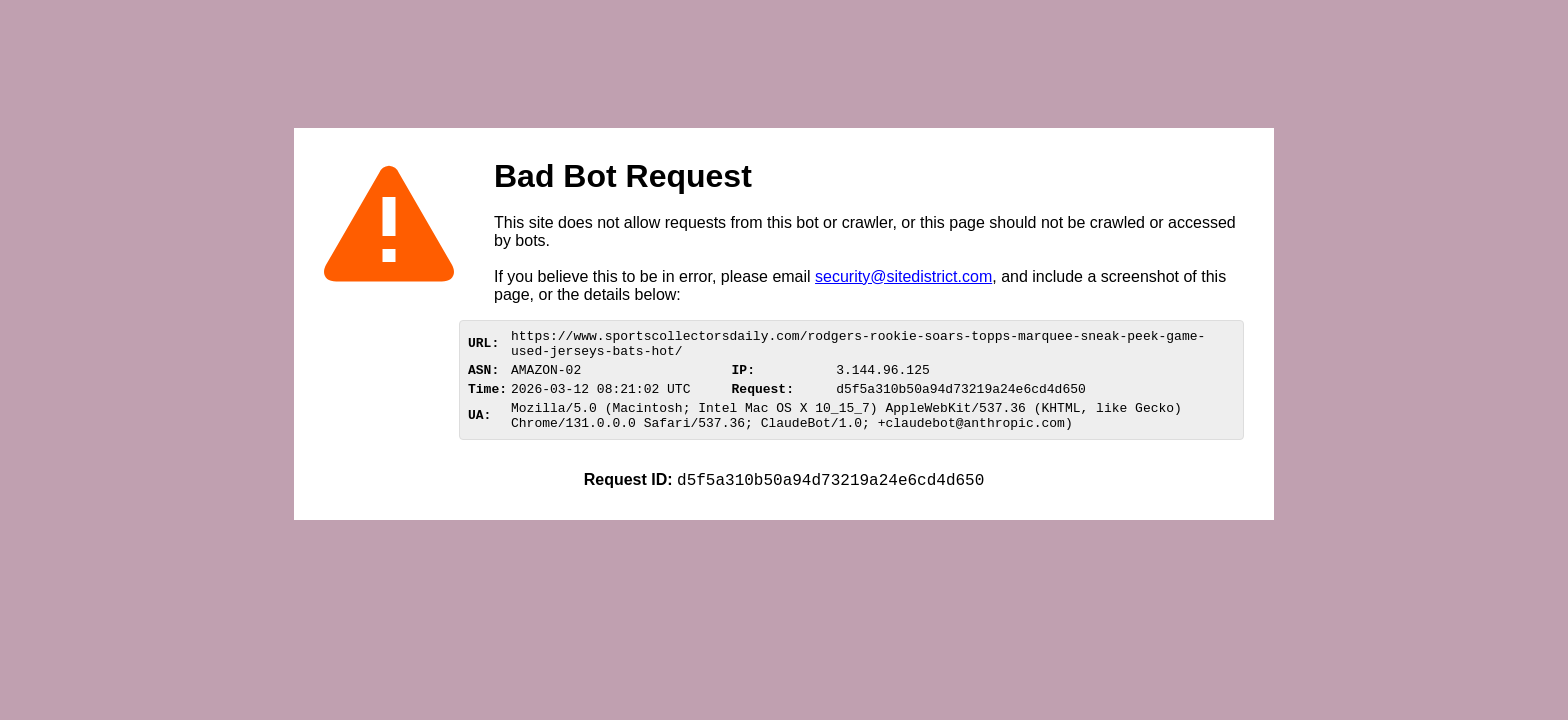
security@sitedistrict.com (903, 276)
